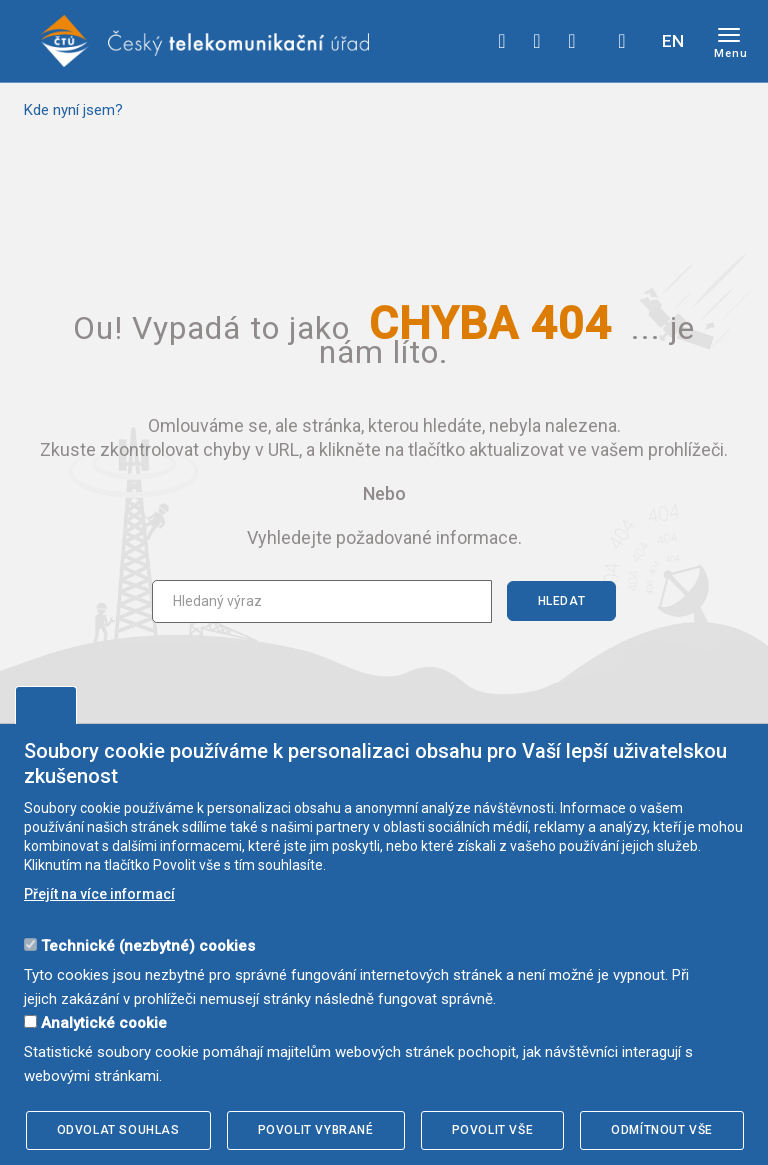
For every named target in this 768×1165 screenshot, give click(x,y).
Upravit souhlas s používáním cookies (46, 705)
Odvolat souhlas (118, 1130)
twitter (537, 41)
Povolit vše (493, 1130)
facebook (502, 41)
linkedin (572, 41)
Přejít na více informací (99, 894)
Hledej (622, 41)
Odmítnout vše (662, 1130)
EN (673, 41)
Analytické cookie (104, 1023)
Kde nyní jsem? (73, 110)
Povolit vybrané (316, 1130)
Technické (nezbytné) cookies (148, 946)
